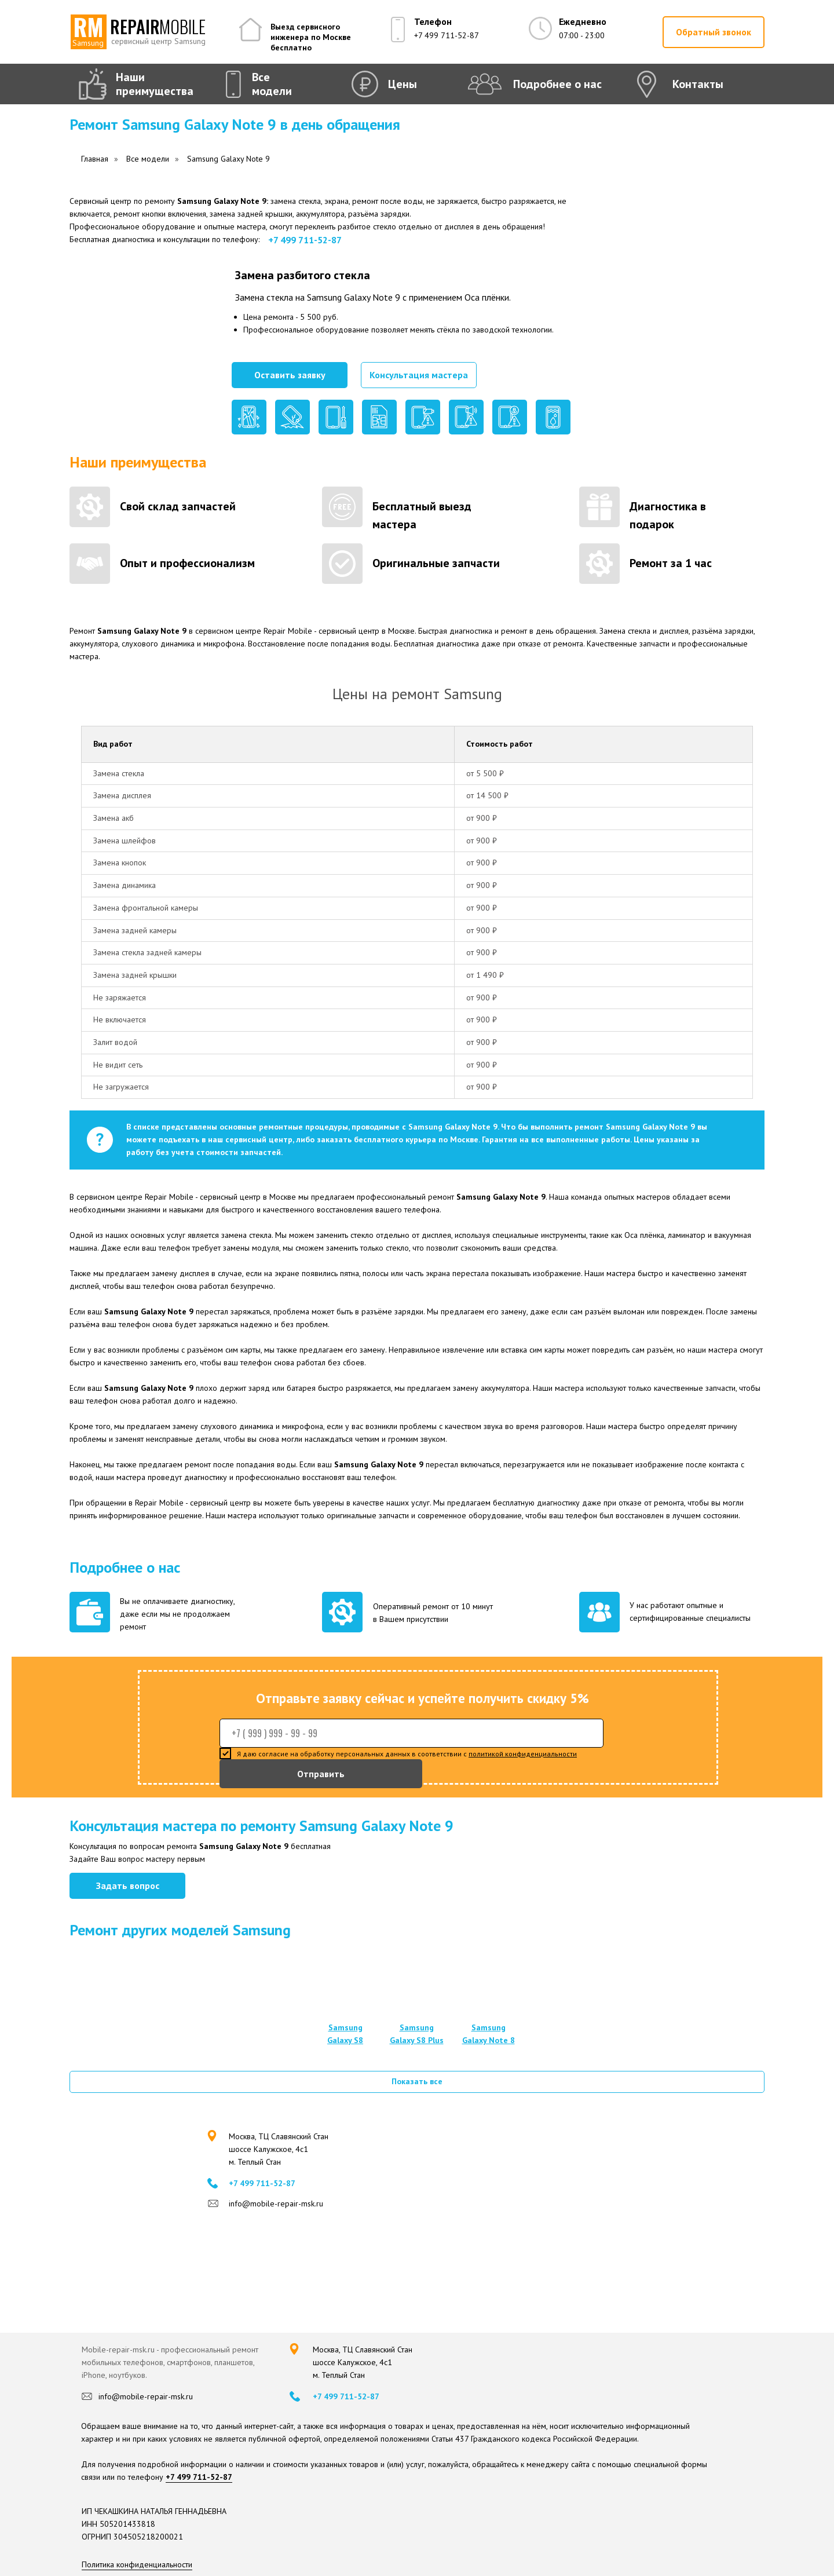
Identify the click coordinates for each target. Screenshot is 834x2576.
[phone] (411, 1733)
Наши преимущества (154, 84)
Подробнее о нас (557, 84)
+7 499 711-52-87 (446, 35)
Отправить (321, 1774)
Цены (402, 84)
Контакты (697, 84)
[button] (714, 32)
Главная (94, 159)
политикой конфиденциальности (523, 1753)
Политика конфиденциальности (137, 2564)
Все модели (272, 84)
